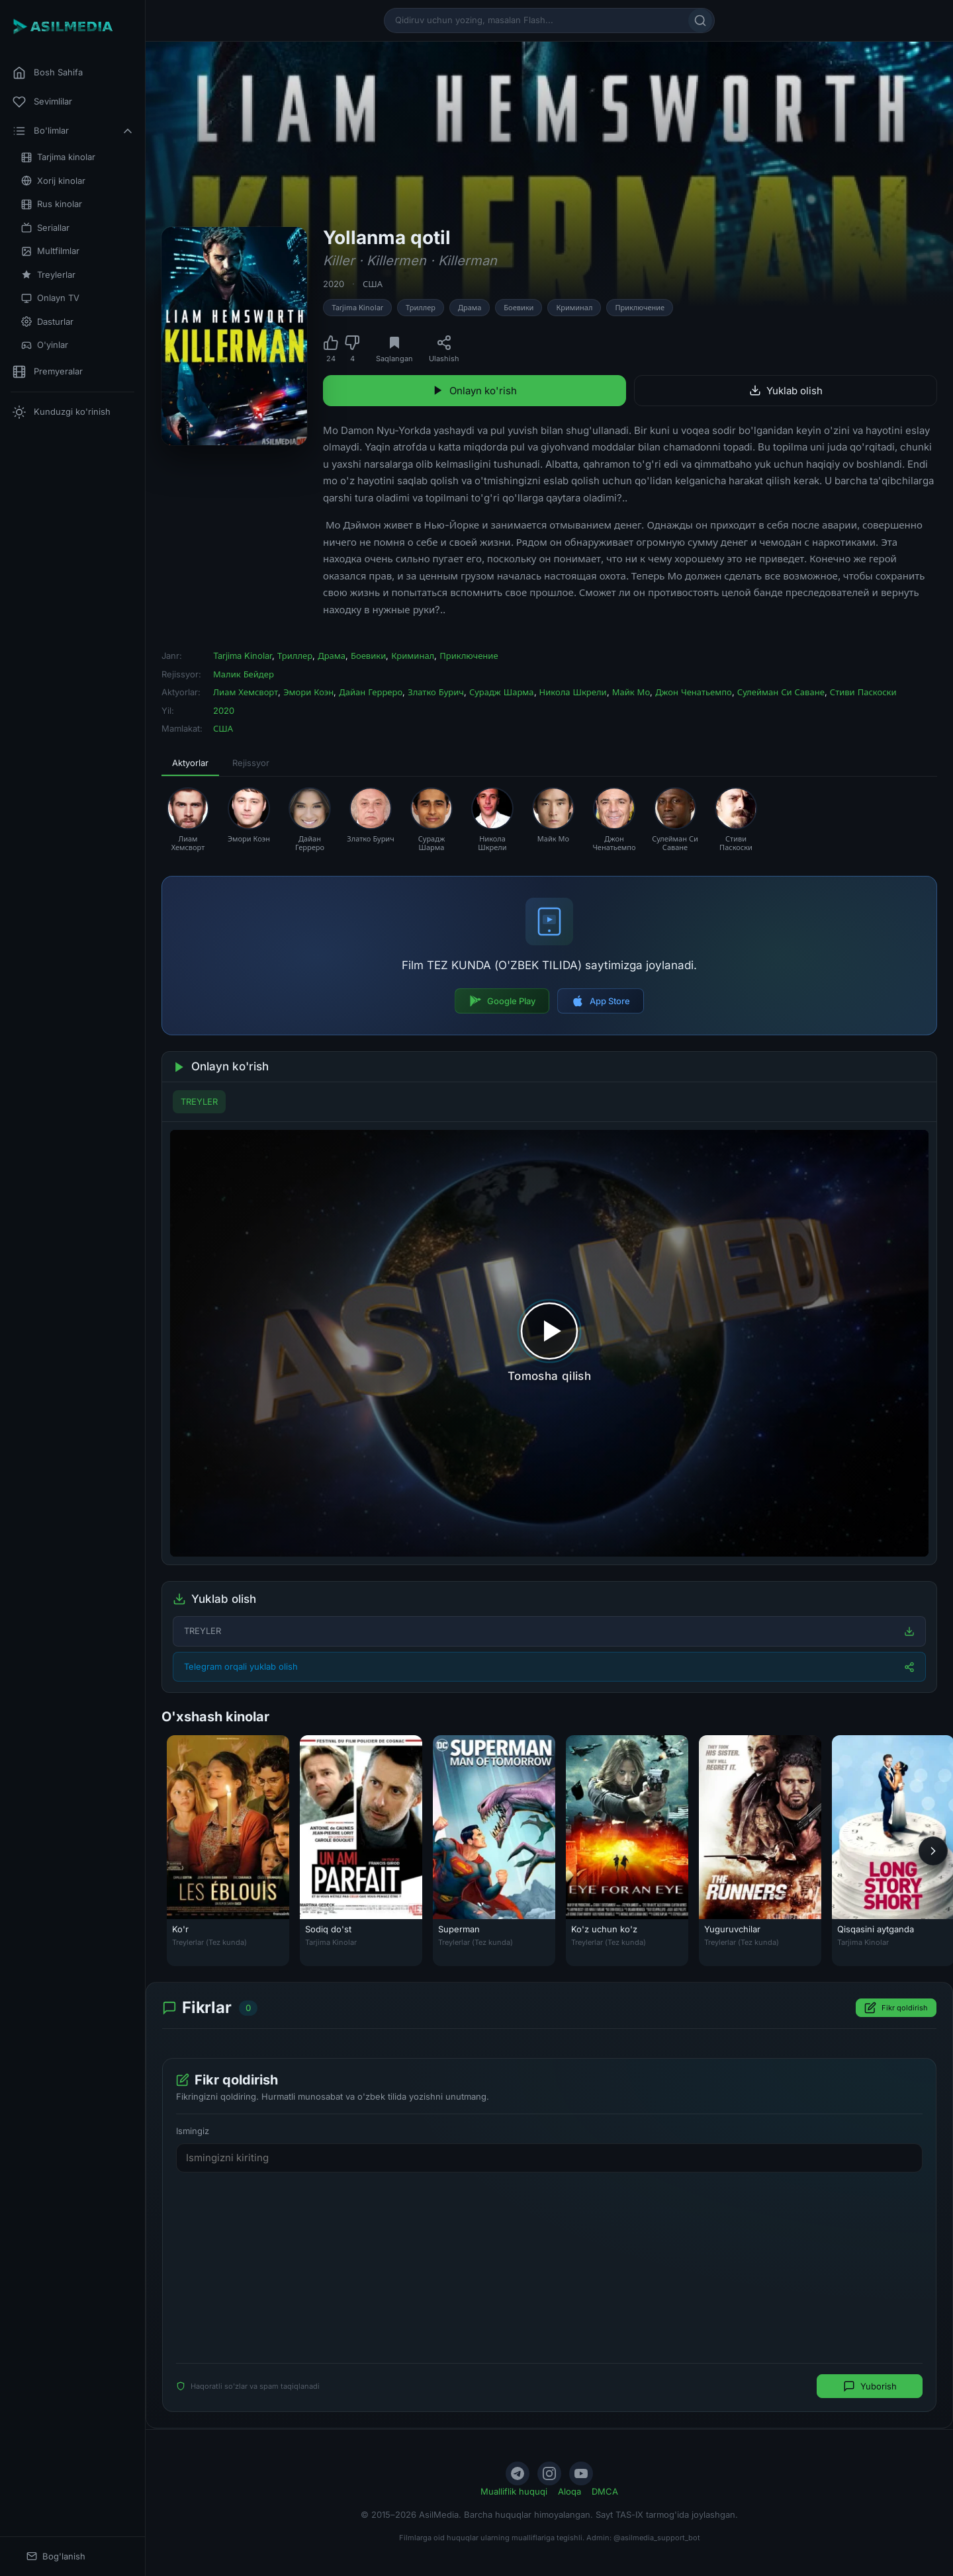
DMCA (605, 2491)
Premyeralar (48, 371)
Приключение (639, 307)
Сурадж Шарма (501, 692)
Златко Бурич (436, 692)
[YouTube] (581, 2473)
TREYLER (199, 1101)
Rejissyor (250, 762)
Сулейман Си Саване (781, 692)
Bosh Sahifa (48, 72)
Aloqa (569, 2491)
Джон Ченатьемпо (693, 692)
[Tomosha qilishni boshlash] (549, 1343)
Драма (469, 307)
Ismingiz (192, 2131)
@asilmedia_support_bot (656, 2537)
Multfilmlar (50, 251)
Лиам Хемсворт (245, 692)
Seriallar (45, 228)
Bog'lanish (55, 2556)
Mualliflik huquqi (513, 2491)
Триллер (420, 307)
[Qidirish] (700, 20)
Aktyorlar (190, 762)
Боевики (518, 307)
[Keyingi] (933, 1851)
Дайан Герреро (370, 692)
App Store (600, 1001)
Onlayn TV (50, 298)
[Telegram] (517, 2473)
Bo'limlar (73, 131)
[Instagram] (549, 2473)
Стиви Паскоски (863, 692)
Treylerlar (48, 274)
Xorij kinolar (53, 181)
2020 (333, 284)
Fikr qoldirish (896, 2008)
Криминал (574, 307)
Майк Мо (631, 692)
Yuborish (870, 2387)
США (373, 284)
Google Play (502, 1001)
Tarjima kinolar (58, 157)
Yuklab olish (786, 390)
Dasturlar (47, 321)
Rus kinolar (51, 204)
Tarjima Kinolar (357, 307)
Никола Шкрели (573, 692)
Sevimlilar (42, 101)
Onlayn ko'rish (474, 390)
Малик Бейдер (243, 674)
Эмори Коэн (308, 692)
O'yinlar (44, 345)
